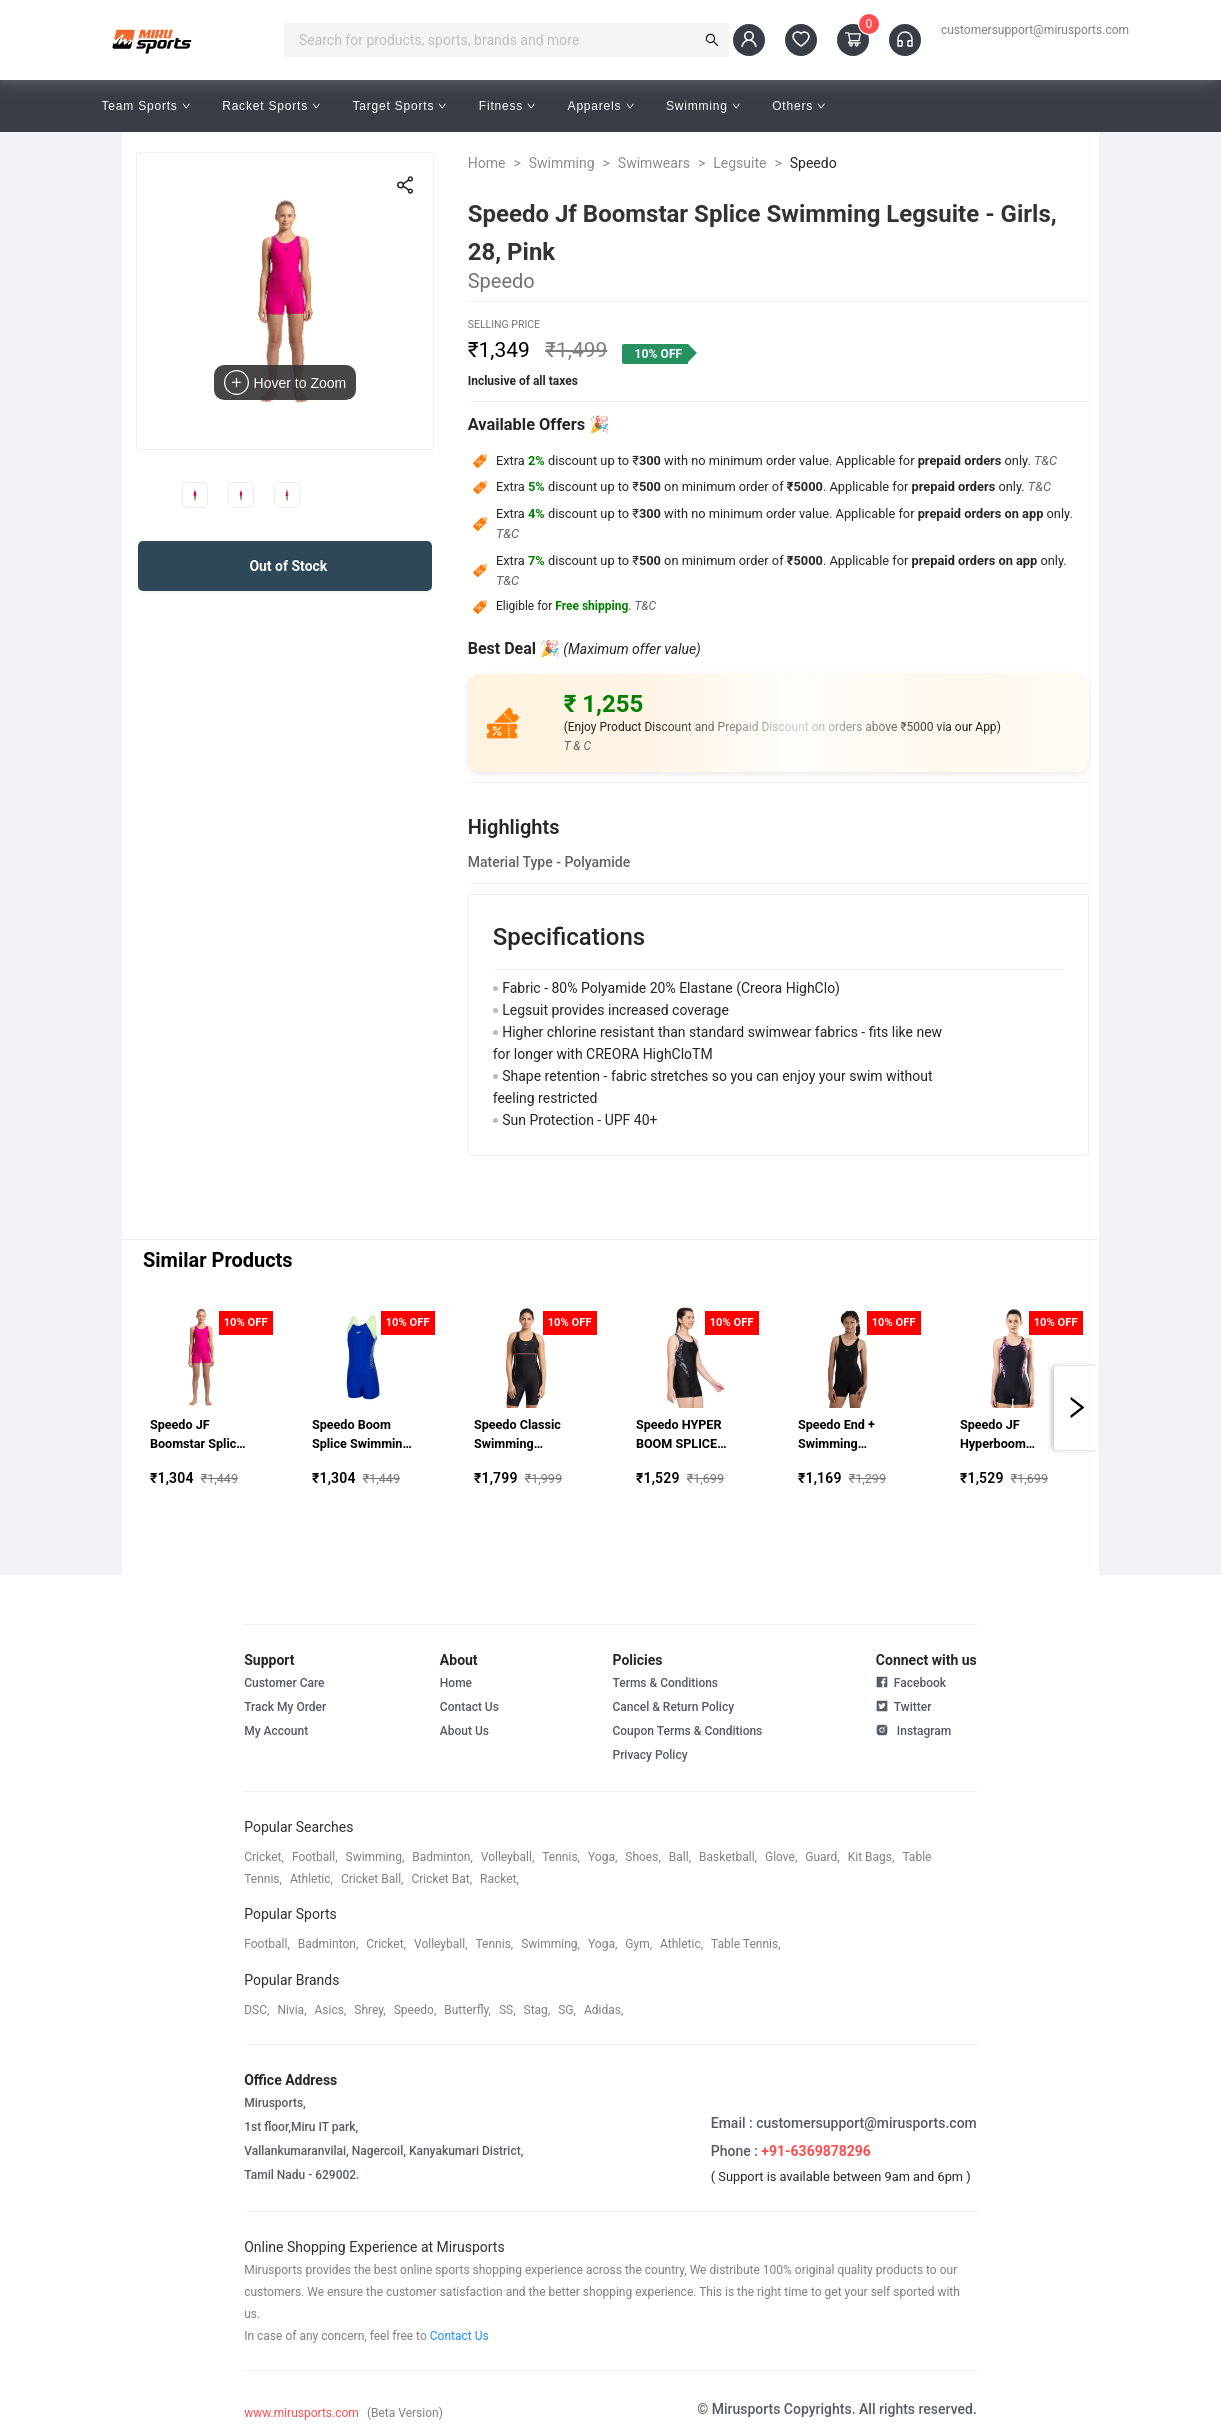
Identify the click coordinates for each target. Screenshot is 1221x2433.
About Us (464, 1731)
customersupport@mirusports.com (1035, 30)
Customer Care (284, 1683)
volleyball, (508, 1857)
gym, (638, 1944)
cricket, (264, 1857)
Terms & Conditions (665, 1683)
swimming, (375, 1857)
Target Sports (399, 106)
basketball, (728, 1857)
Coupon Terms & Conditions (687, 1731)
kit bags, (871, 1857)
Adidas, (603, 2010)
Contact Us (469, 1707)
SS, (507, 2010)
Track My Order (285, 1707)
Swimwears (654, 163)
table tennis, (745, 1944)
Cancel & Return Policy (673, 1707)
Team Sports (145, 106)
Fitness (507, 106)
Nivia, (291, 2010)
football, (315, 1857)
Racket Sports (271, 106)
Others (798, 106)
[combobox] (495, 40)
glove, (781, 1857)
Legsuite (739, 163)
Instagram (913, 1729)
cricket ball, (372, 1879)
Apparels (601, 106)
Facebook (911, 1683)
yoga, (602, 1857)
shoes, (643, 1857)
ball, (680, 1857)
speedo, (415, 2010)
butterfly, (467, 2010)
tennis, (561, 1857)
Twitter (904, 1705)
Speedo (813, 163)
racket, (499, 1879)
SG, (567, 2010)
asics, (331, 2010)
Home (487, 163)
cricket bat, (441, 1879)
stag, (537, 2010)
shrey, (369, 2010)
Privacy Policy (649, 1755)
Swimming (703, 106)
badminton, (442, 1857)
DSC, (256, 2010)
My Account (276, 1731)
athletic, (311, 1879)
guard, (822, 1857)
